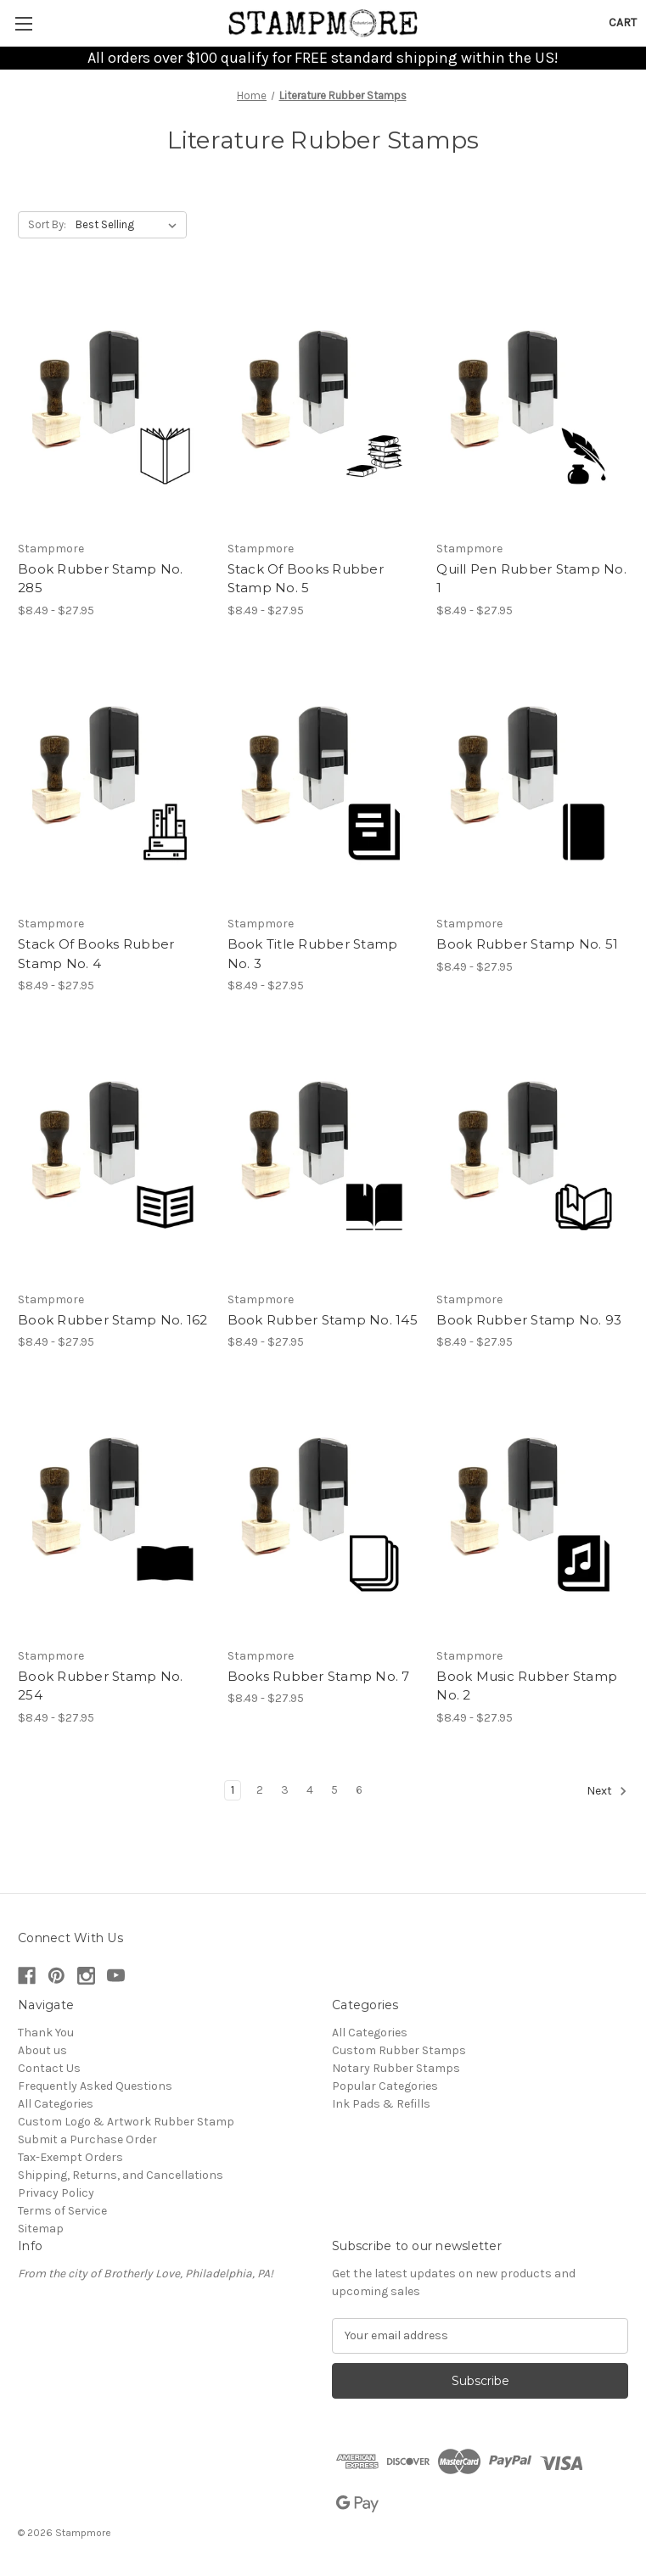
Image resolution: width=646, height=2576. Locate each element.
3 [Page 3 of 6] (285, 1790)
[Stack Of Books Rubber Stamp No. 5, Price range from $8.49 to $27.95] (323, 406)
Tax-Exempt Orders (70, 2157)
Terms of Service (62, 2211)
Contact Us (49, 2068)
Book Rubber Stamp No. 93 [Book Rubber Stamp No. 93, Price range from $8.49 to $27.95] (528, 1320)
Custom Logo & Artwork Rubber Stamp (126, 2121)
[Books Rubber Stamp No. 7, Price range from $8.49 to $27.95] (323, 1512)
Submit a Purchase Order (87, 2139)
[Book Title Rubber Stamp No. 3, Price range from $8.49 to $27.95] (323, 781)
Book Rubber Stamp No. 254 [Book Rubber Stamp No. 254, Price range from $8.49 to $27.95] (100, 1686)
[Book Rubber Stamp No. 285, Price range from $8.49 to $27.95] (113, 406)
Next (607, 1791)
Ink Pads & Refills (381, 2104)
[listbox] (129, 225)
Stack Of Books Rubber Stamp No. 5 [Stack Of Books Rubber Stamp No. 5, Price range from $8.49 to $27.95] (306, 578)
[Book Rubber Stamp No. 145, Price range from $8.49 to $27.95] (323, 1156)
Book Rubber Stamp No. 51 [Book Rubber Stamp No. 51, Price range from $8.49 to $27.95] (527, 944)
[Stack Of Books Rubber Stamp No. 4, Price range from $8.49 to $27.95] (113, 781)
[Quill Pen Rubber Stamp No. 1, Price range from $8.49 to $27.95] (532, 406)
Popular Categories (385, 2086)
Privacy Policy (56, 2193)
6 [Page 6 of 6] (359, 1790)
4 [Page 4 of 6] (309, 1790)
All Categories (55, 2104)
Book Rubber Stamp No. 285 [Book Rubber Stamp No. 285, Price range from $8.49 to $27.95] (100, 578)
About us (42, 2050)
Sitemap (41, 2228)
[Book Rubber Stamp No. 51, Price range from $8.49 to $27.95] (532, 781)
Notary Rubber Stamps (396, 2068)
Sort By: (47, 224)
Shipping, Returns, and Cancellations (120, 2175)
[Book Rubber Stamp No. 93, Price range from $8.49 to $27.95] (532, 1156)
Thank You (46, 2032)
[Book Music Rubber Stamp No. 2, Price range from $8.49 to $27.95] (532, 1512)
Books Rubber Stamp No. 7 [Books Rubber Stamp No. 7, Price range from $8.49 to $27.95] (319, 1676)
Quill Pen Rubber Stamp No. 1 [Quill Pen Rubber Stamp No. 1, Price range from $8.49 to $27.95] (531, 578)
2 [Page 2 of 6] (259, 1790)
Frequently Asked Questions (95, 2086)
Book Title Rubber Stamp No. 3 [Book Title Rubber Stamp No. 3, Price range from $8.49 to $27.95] (313, 954)
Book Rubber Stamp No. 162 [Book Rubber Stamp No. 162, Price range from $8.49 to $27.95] (112, 1320)
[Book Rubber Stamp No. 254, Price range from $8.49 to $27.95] (113, 1512)
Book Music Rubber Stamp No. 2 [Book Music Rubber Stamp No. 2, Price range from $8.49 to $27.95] (526, 1686)
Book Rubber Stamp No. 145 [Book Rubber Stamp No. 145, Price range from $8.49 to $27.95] (323, 1320)
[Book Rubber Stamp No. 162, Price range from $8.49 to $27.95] (113, 1156)
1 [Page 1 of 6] (232, 1790)
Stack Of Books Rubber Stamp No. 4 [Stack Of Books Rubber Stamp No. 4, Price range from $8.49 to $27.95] (96, 954)
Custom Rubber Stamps (399, 2050)
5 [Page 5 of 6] (334, 1790)
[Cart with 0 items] (622, 22)
